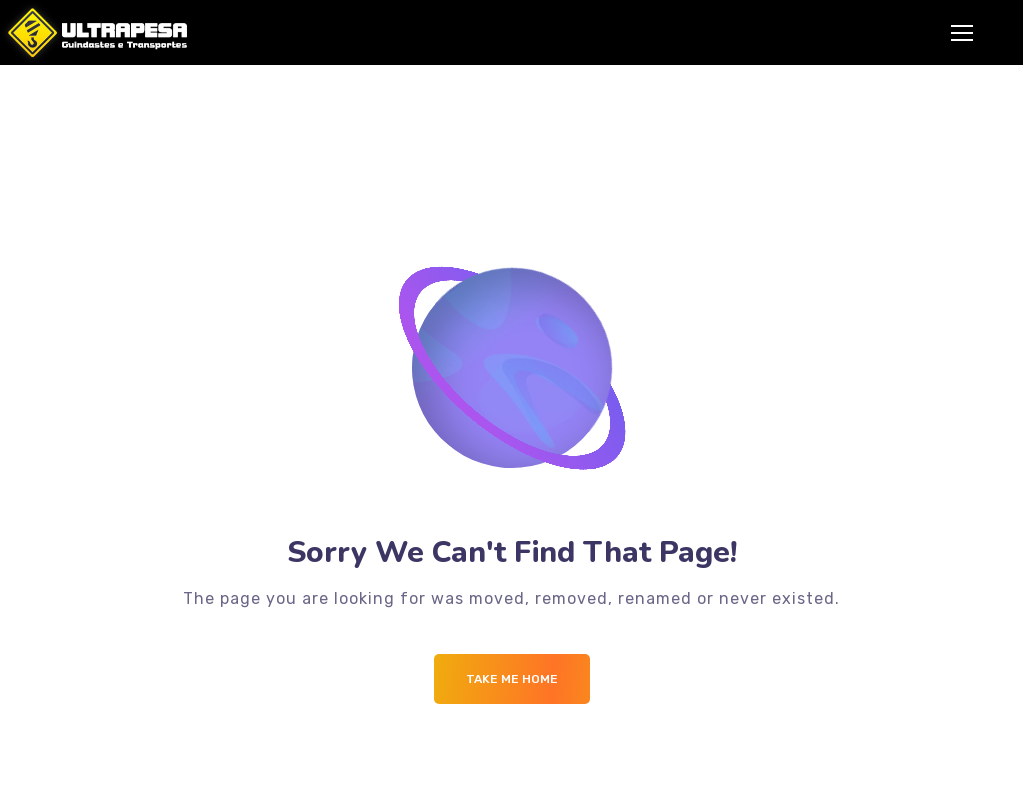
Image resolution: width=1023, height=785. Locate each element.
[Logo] (93, 32)
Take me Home (512, 679)
